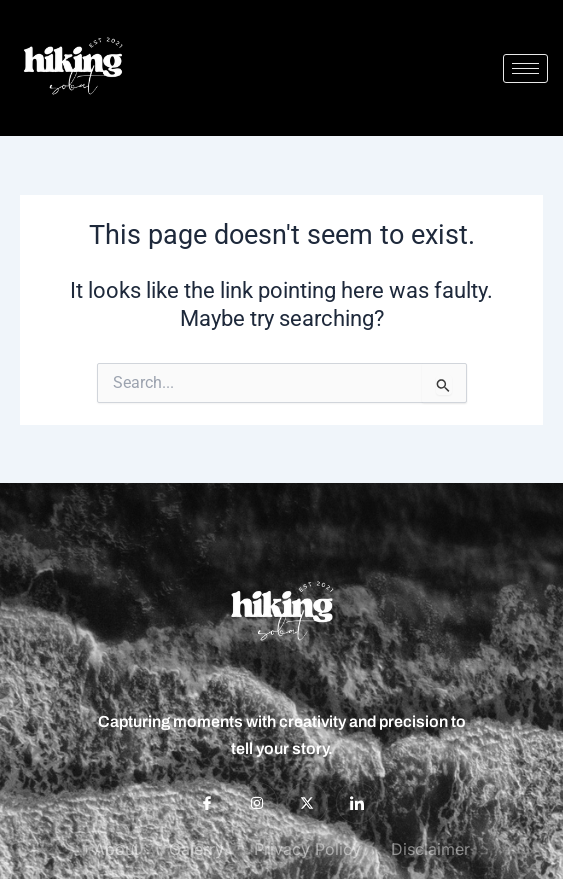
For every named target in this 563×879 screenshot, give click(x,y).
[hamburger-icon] (525, 68)
